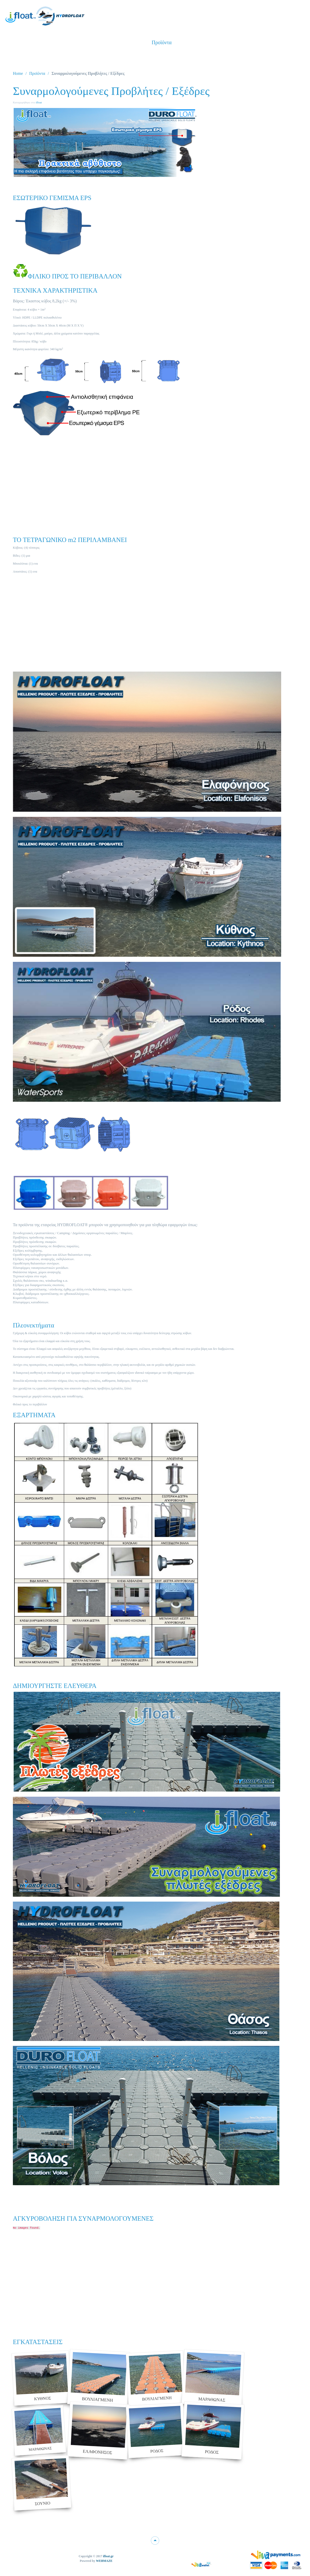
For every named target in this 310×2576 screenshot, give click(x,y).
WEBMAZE (104, 2561)
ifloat (39, 102)
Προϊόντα (37, 73)
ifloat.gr (108, 2556)
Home (18, 73)
